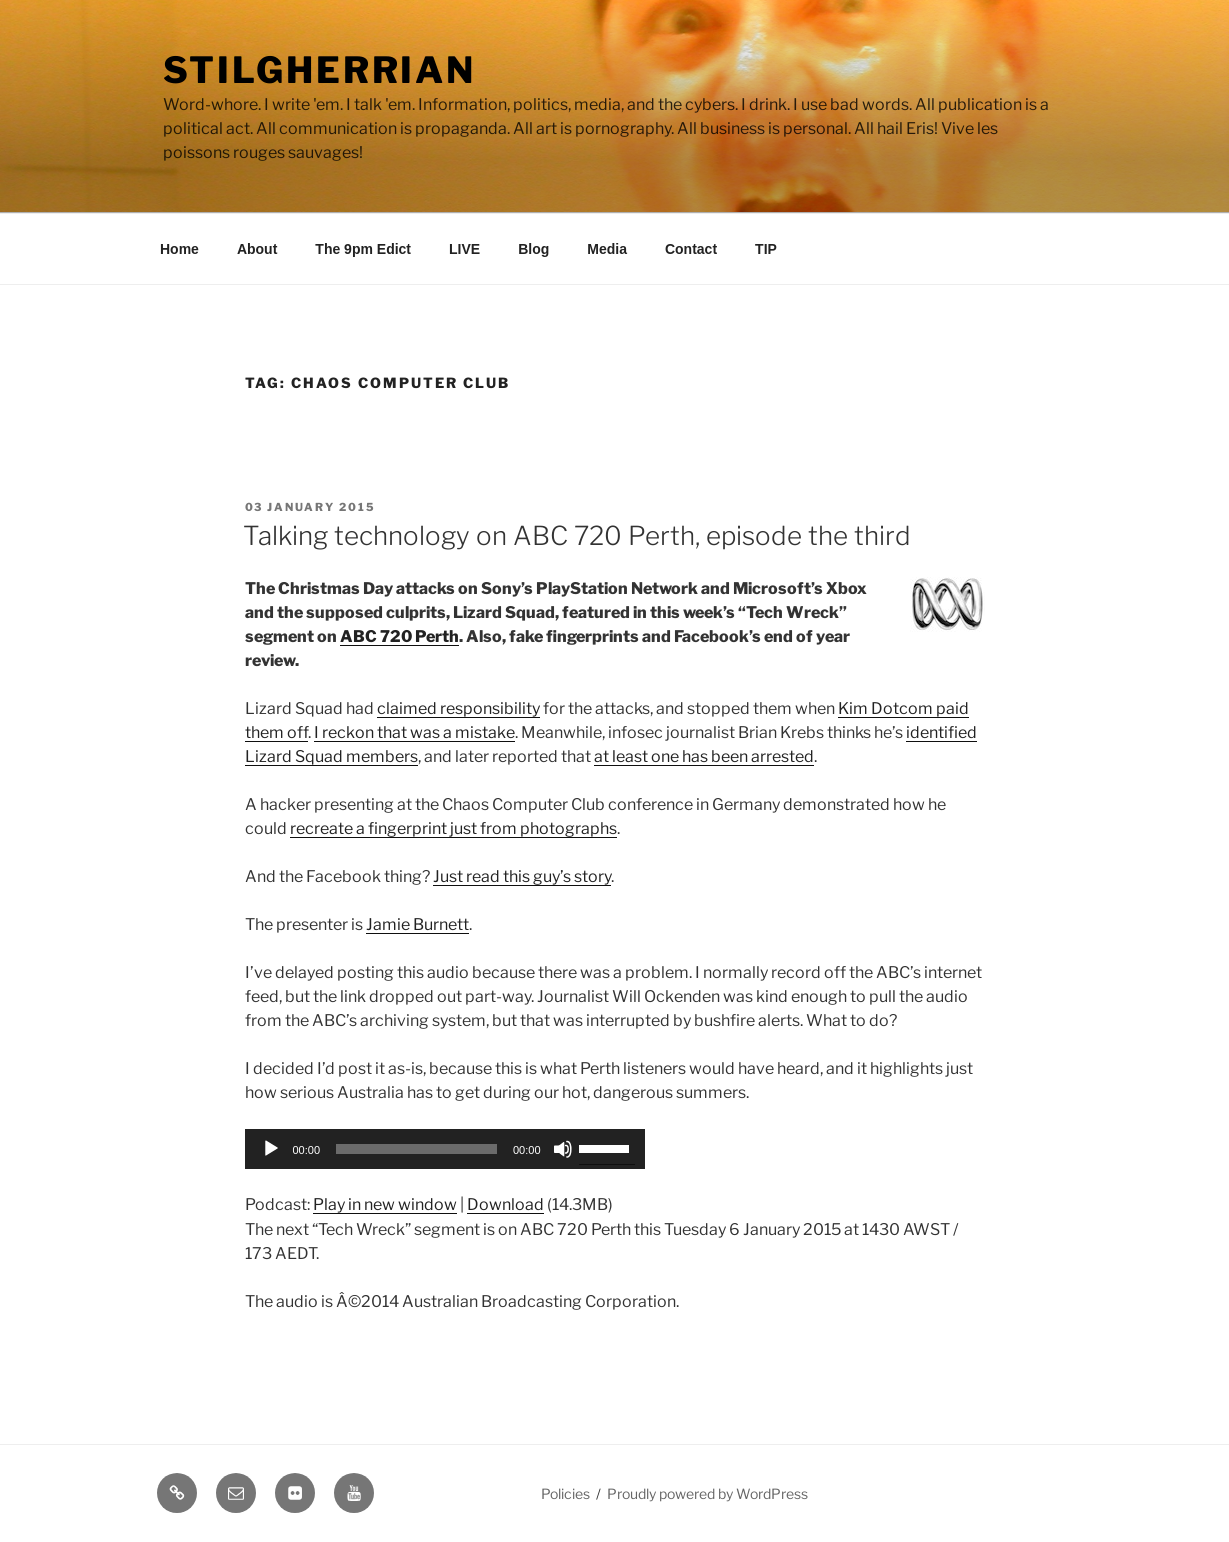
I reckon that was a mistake (414, 732)
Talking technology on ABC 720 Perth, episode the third (577, 535)
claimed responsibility (458, 708)
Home (179, 249)
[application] (445, 1149)
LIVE (464, 249)
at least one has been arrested (704, 756)
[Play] (271, 1149)
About (257, 249)
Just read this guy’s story (522, 876)
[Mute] (563, 1149)
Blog (533, 249)
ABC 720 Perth (399, 636)
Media (607, 249)
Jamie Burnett (417, 924)
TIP (766, 249)
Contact (691, 249)
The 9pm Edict (363, 249)
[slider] (416, 1149)
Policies (565, 1493)
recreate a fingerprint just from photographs (453, 828)
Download (505, 1204)
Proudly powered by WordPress (707, 1493)
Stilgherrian (320, 70)
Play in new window (385, 1204)
